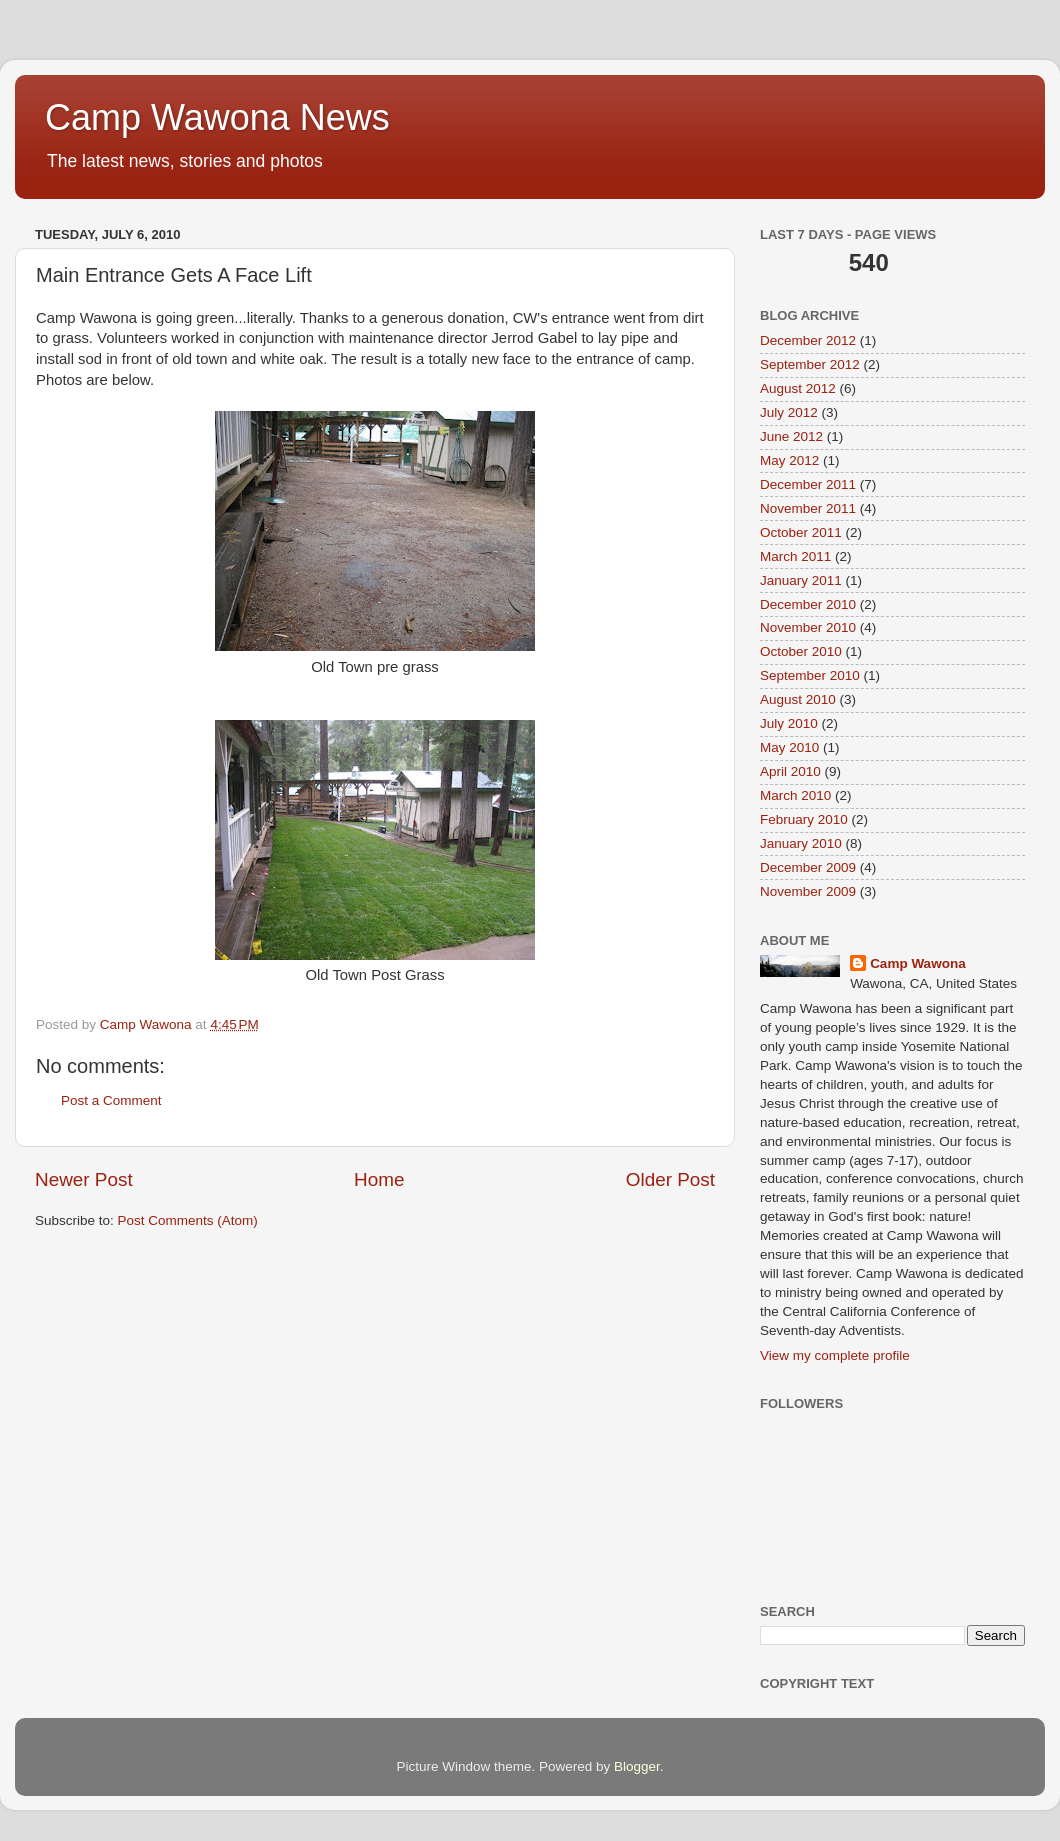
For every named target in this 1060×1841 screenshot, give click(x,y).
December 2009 (808, 867)
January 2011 (801, 580)
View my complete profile (835, 1355)
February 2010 (804, 819)
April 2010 (790, 771)
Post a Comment (111, 1100)
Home (379, 1179)
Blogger (637, 1766)
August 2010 (798, 699)
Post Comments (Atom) (188, 1220)
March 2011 (795, 556)
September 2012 (810, 364)
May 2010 (789, 747)
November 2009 (808, 891)
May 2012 (789, 460)
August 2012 (798, 388)
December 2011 (808, 484)
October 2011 (801, 532)
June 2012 (791, 436)
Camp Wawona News (217, 117)
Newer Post (84, 1179)
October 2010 (801, 651)
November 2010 (808, 627)
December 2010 (808, 604)
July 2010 (789, 723)
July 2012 (789, 412)
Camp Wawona (918, 963)
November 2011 (808, 508)
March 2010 (795, 795)
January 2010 (801, 843)
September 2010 (810, 675)
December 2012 (808, 340)
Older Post (670, 1179)
